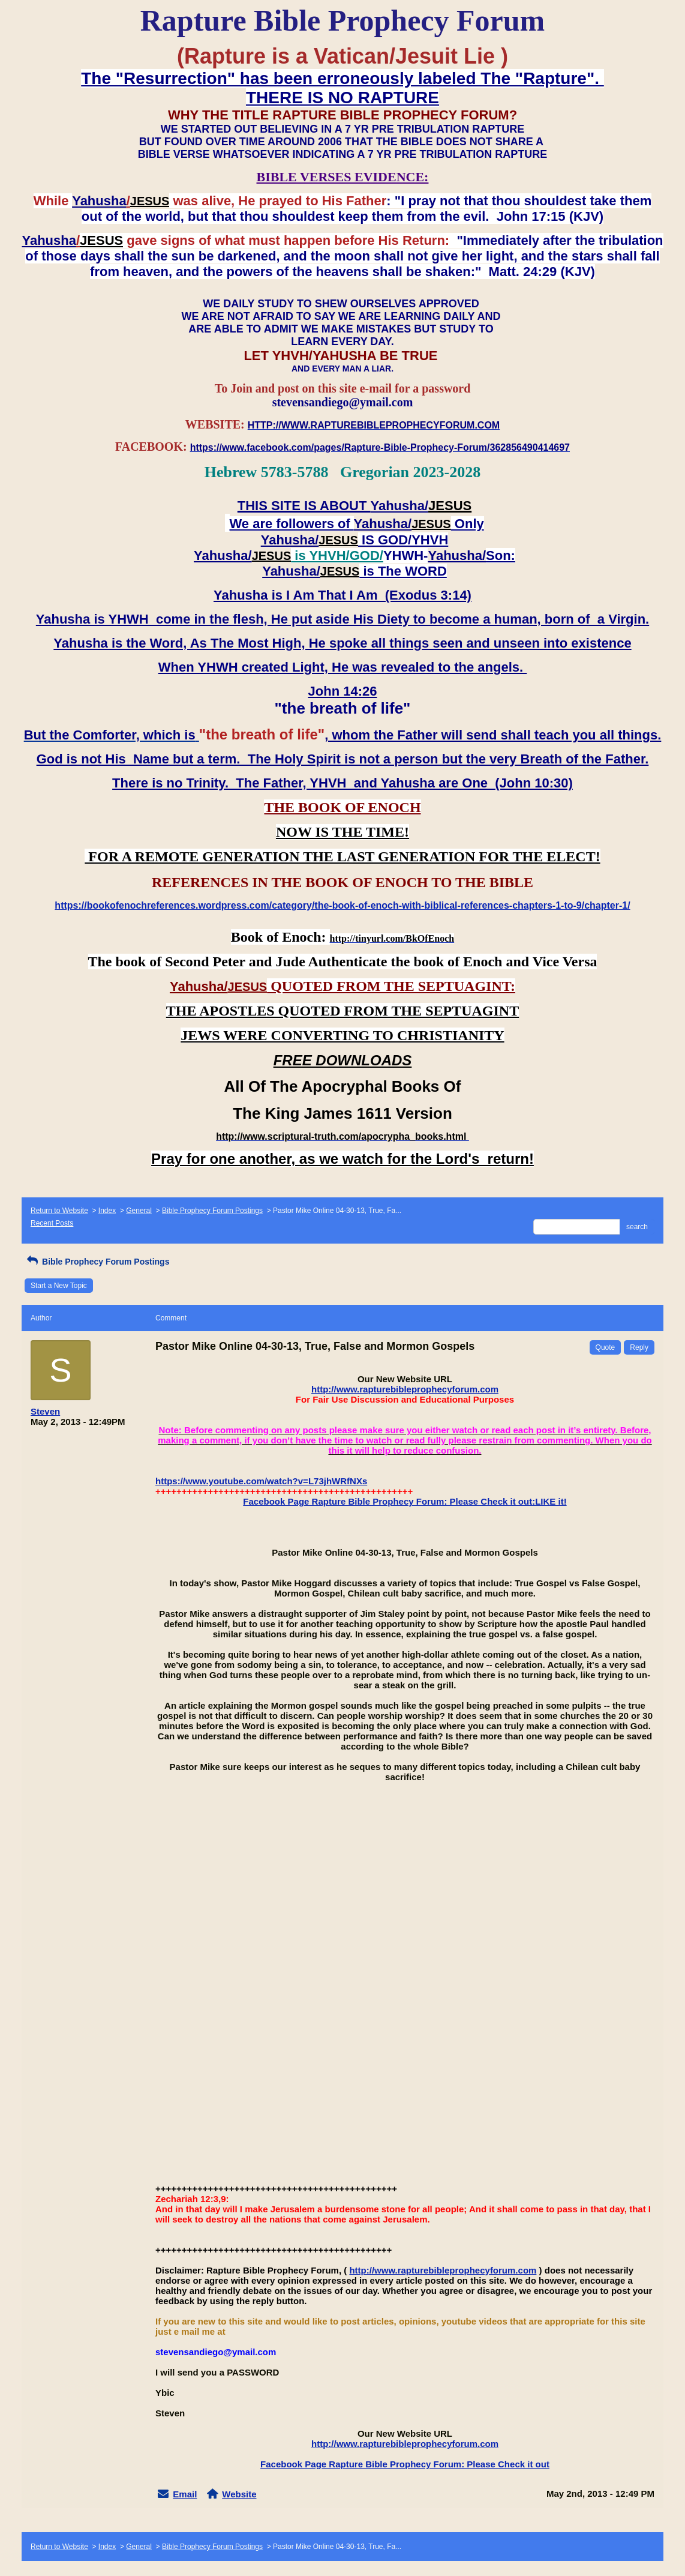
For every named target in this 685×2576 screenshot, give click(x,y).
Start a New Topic (59, 1285)
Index (107, 1210)
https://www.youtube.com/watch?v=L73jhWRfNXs (261, 1481)
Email (185, 2494)
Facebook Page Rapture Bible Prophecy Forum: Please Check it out (404, 2464)
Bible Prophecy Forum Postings (212, 1210)
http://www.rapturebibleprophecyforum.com (404, 1389)
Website (239, 2494)
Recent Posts (52, 1223)
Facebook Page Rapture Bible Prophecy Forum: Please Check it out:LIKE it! (404, 1501)
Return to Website (59, 1210)
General (139, 1210)
